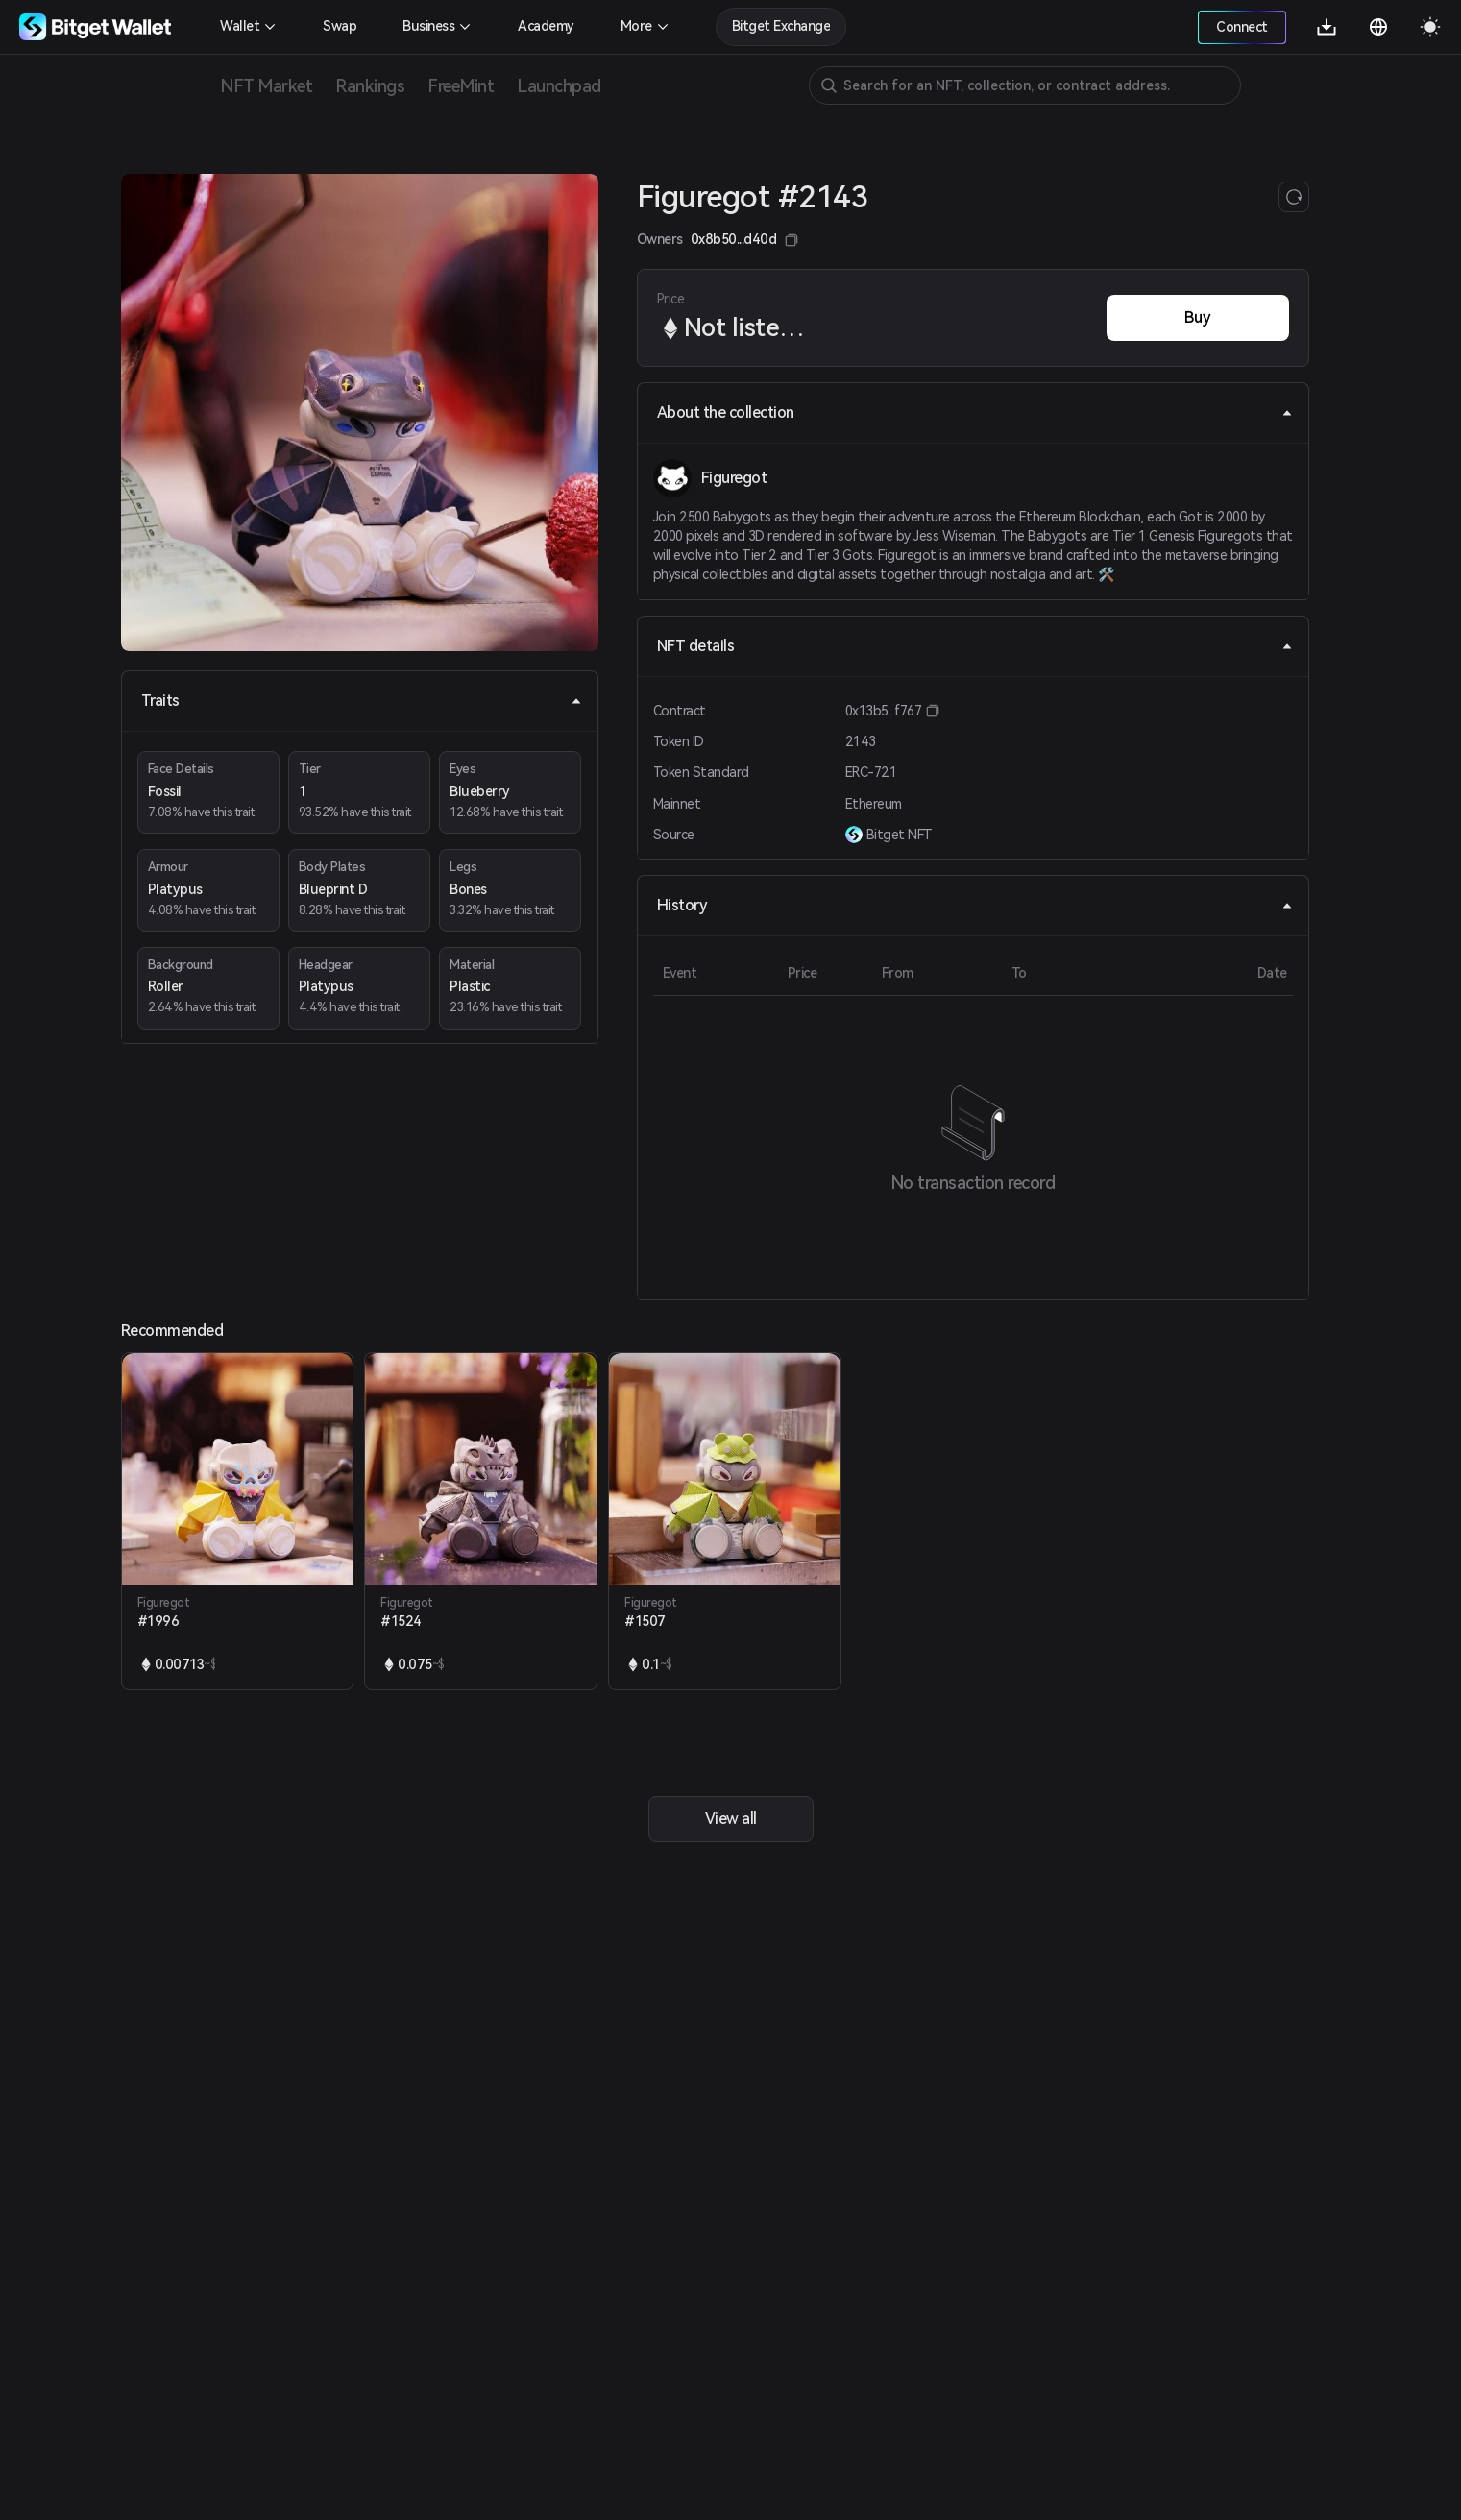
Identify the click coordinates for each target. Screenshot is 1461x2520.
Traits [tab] (361, 700)
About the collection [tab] (975, 412)
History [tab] (975, 905)
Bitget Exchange (781, 26)
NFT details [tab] (975, 646)
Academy (546, 26)
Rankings (369, 86)
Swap (339, 26)
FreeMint (460, 86)
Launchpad (559, 86)
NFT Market (266, 86)
